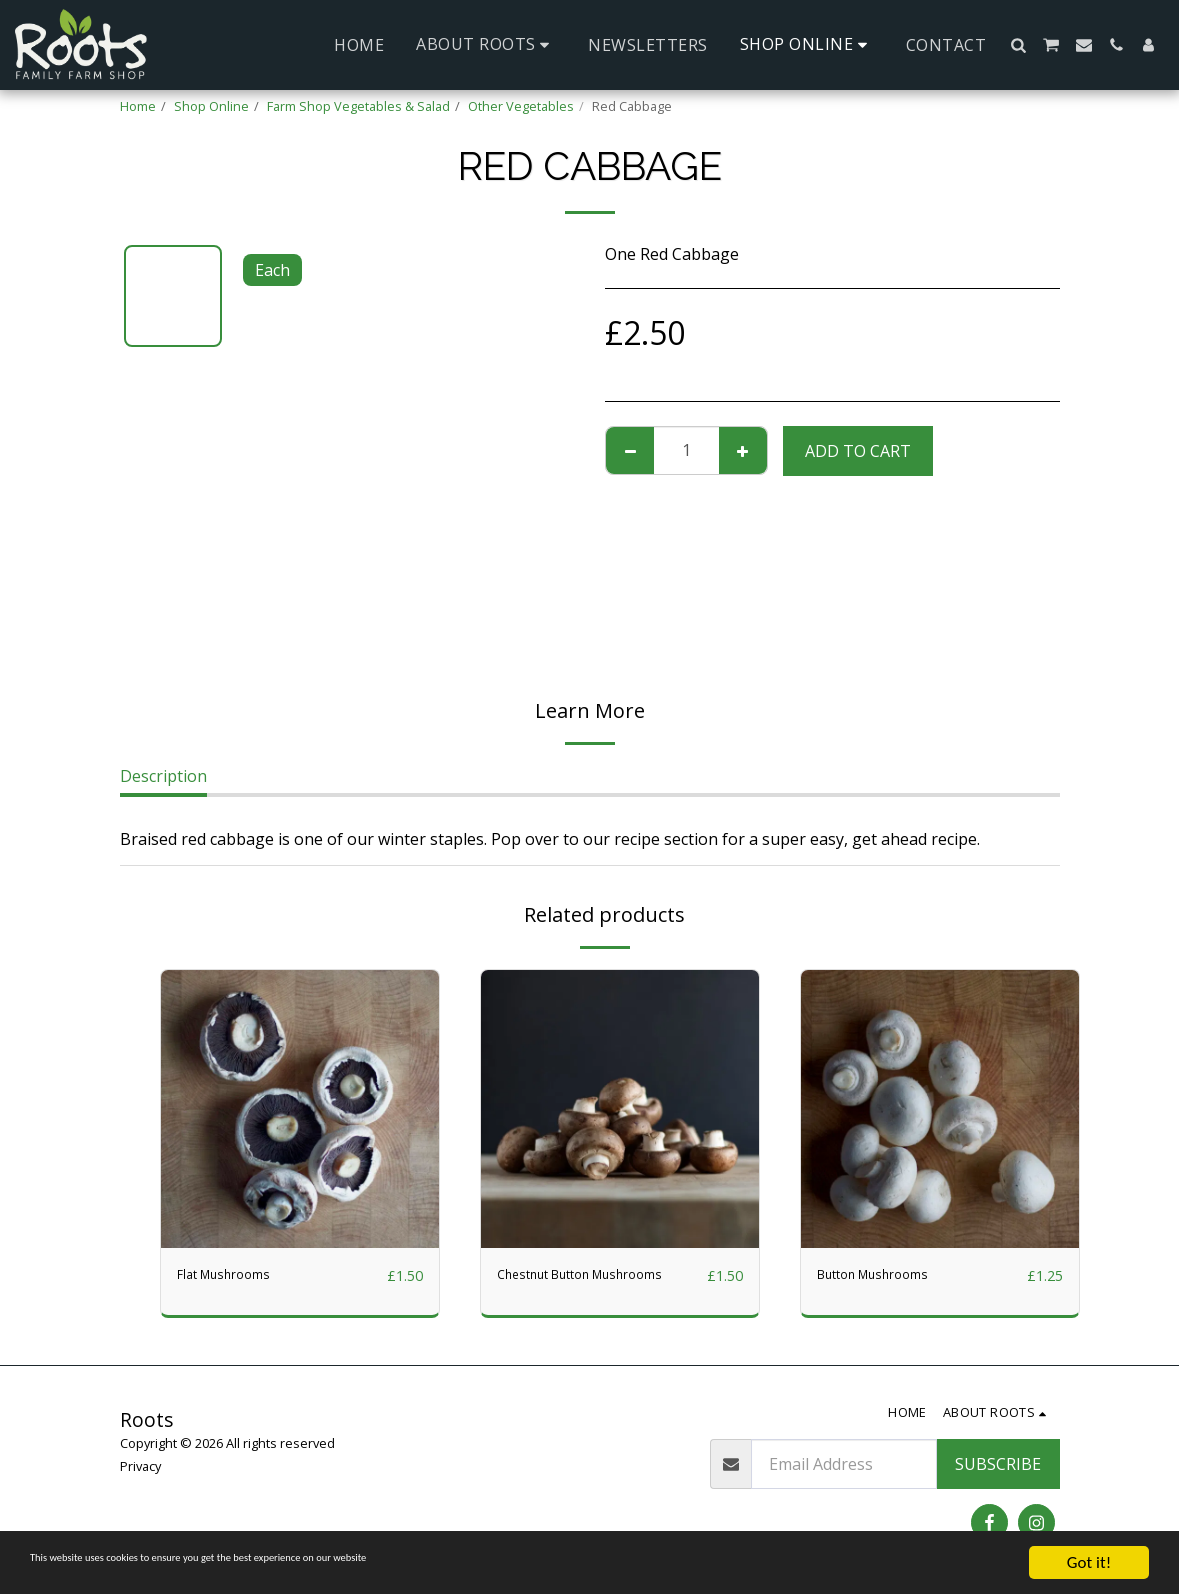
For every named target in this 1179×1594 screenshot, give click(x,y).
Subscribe (998, 1464)
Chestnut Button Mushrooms (560, 1288)
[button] (486, 44)
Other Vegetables (521, 106)
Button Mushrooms (891, 1276)
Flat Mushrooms (238, 1276)
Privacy (140, 1466)
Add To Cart (858, 451)
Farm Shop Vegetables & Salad (358, 106)
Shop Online (211, 106)
